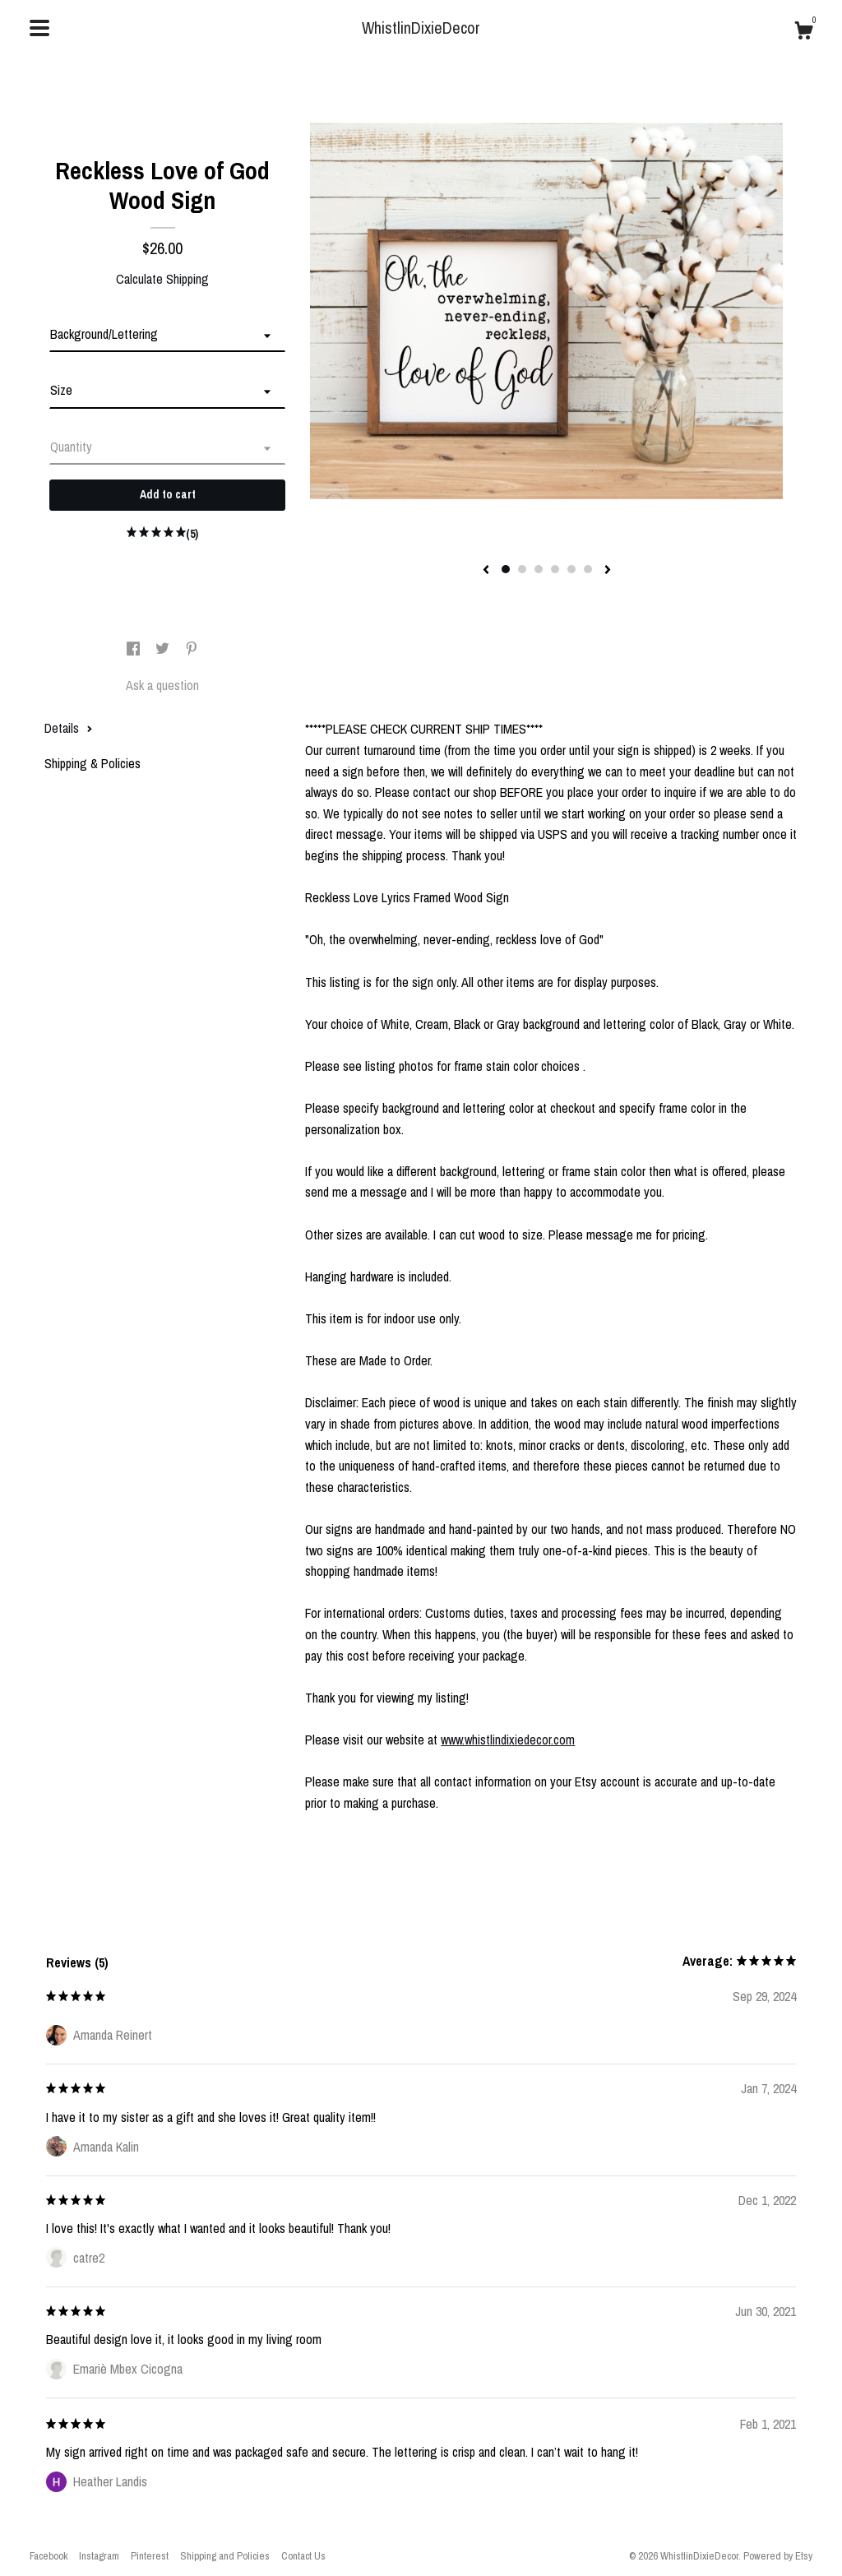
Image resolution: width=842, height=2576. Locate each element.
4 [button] (555, 569)
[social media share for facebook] (135, 649)
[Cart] (803, 33)
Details (68, 728)
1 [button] (506, 569)
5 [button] (571, 569)
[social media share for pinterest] (191, 649)
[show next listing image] (608, 571)
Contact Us (303, 2556)
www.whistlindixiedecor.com (508, 1739)
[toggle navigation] (39, 28)
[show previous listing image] (486, 571)
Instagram (99, 2556)
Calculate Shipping (162, 279)
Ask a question (162, 685)
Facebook (48, 2556)
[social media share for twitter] (164, 649)
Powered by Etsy (777, 2556)
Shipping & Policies (92, 763)
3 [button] (538, 569)
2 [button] (522, 569)
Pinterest (150, 2556)
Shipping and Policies (225, 2556)
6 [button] (588, 569)
